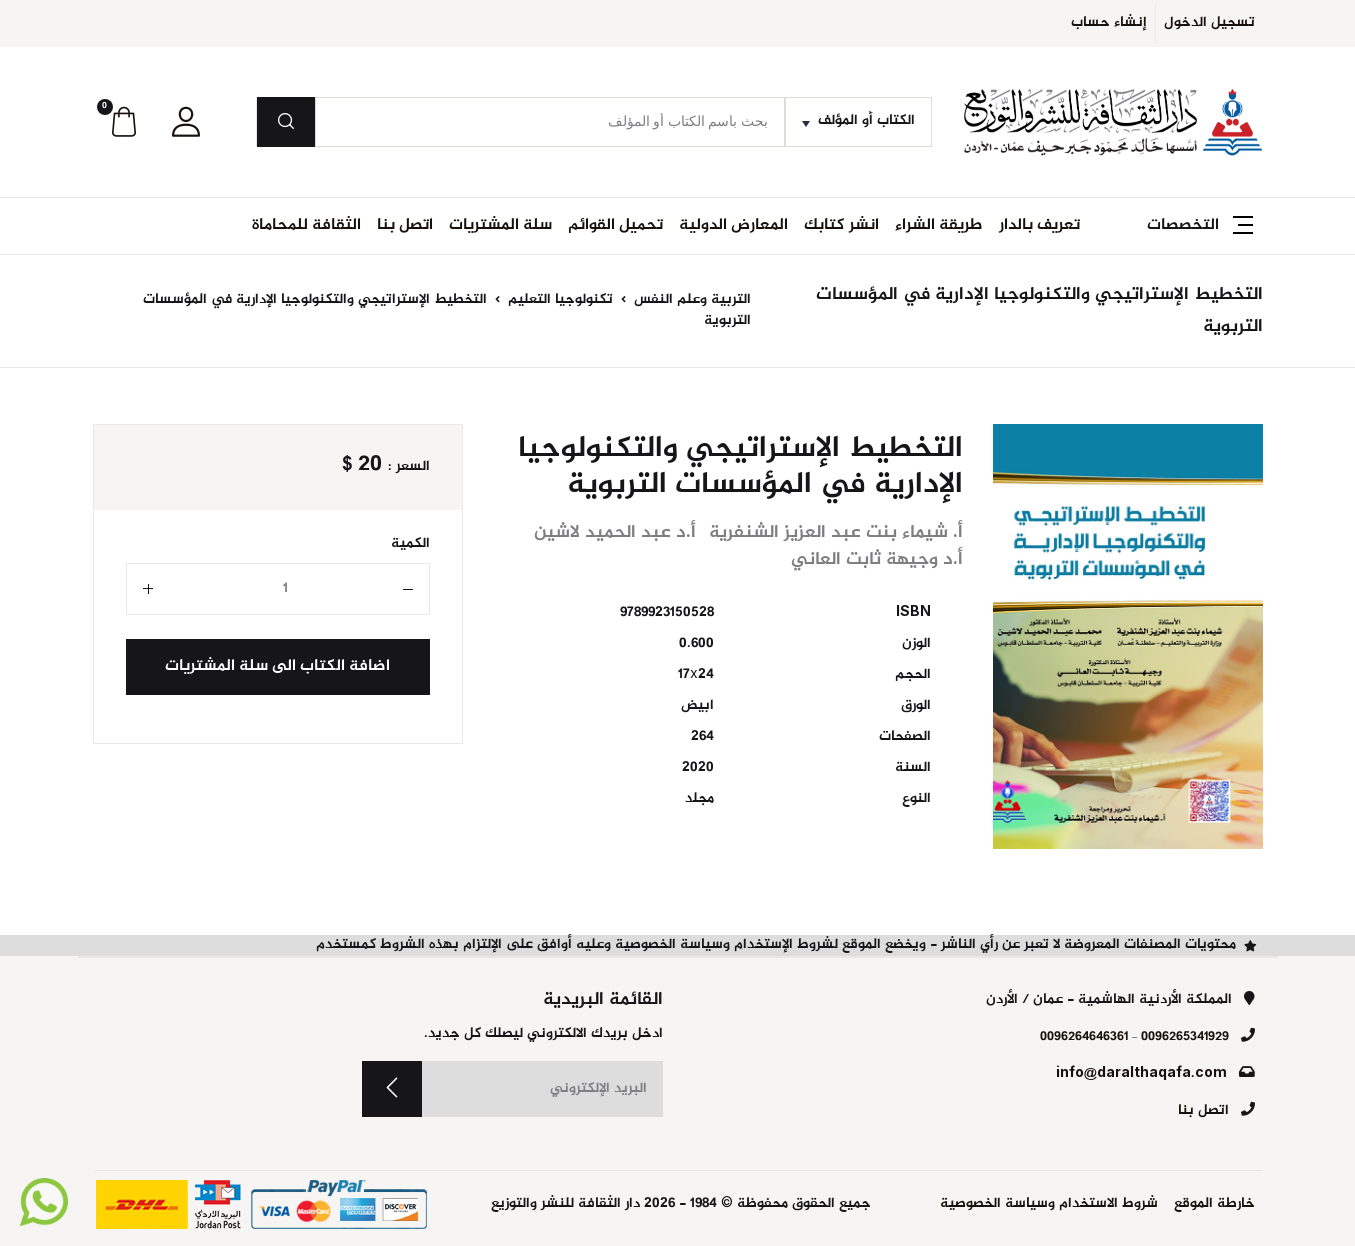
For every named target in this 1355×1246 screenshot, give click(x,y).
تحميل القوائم (615, 225)
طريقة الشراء (939, 225)
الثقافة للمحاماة (306, 225)
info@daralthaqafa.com (1141, 1074)
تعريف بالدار (1039, 225)
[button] (186, 122)
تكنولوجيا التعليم (558, 300)
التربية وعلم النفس (690, 300)
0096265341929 (1185, 1037)
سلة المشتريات (500, 225)
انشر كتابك (841, 225)
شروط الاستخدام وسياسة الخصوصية (1049, 1204)
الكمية (410, 544)
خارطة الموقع (1214, 1204)
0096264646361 (1084, 1037)
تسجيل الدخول (1209, 23)
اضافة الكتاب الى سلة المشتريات (277, 666)
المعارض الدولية (733, 225)
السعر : (409, 467)
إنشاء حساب (1109, 23)
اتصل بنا (405, 225)
